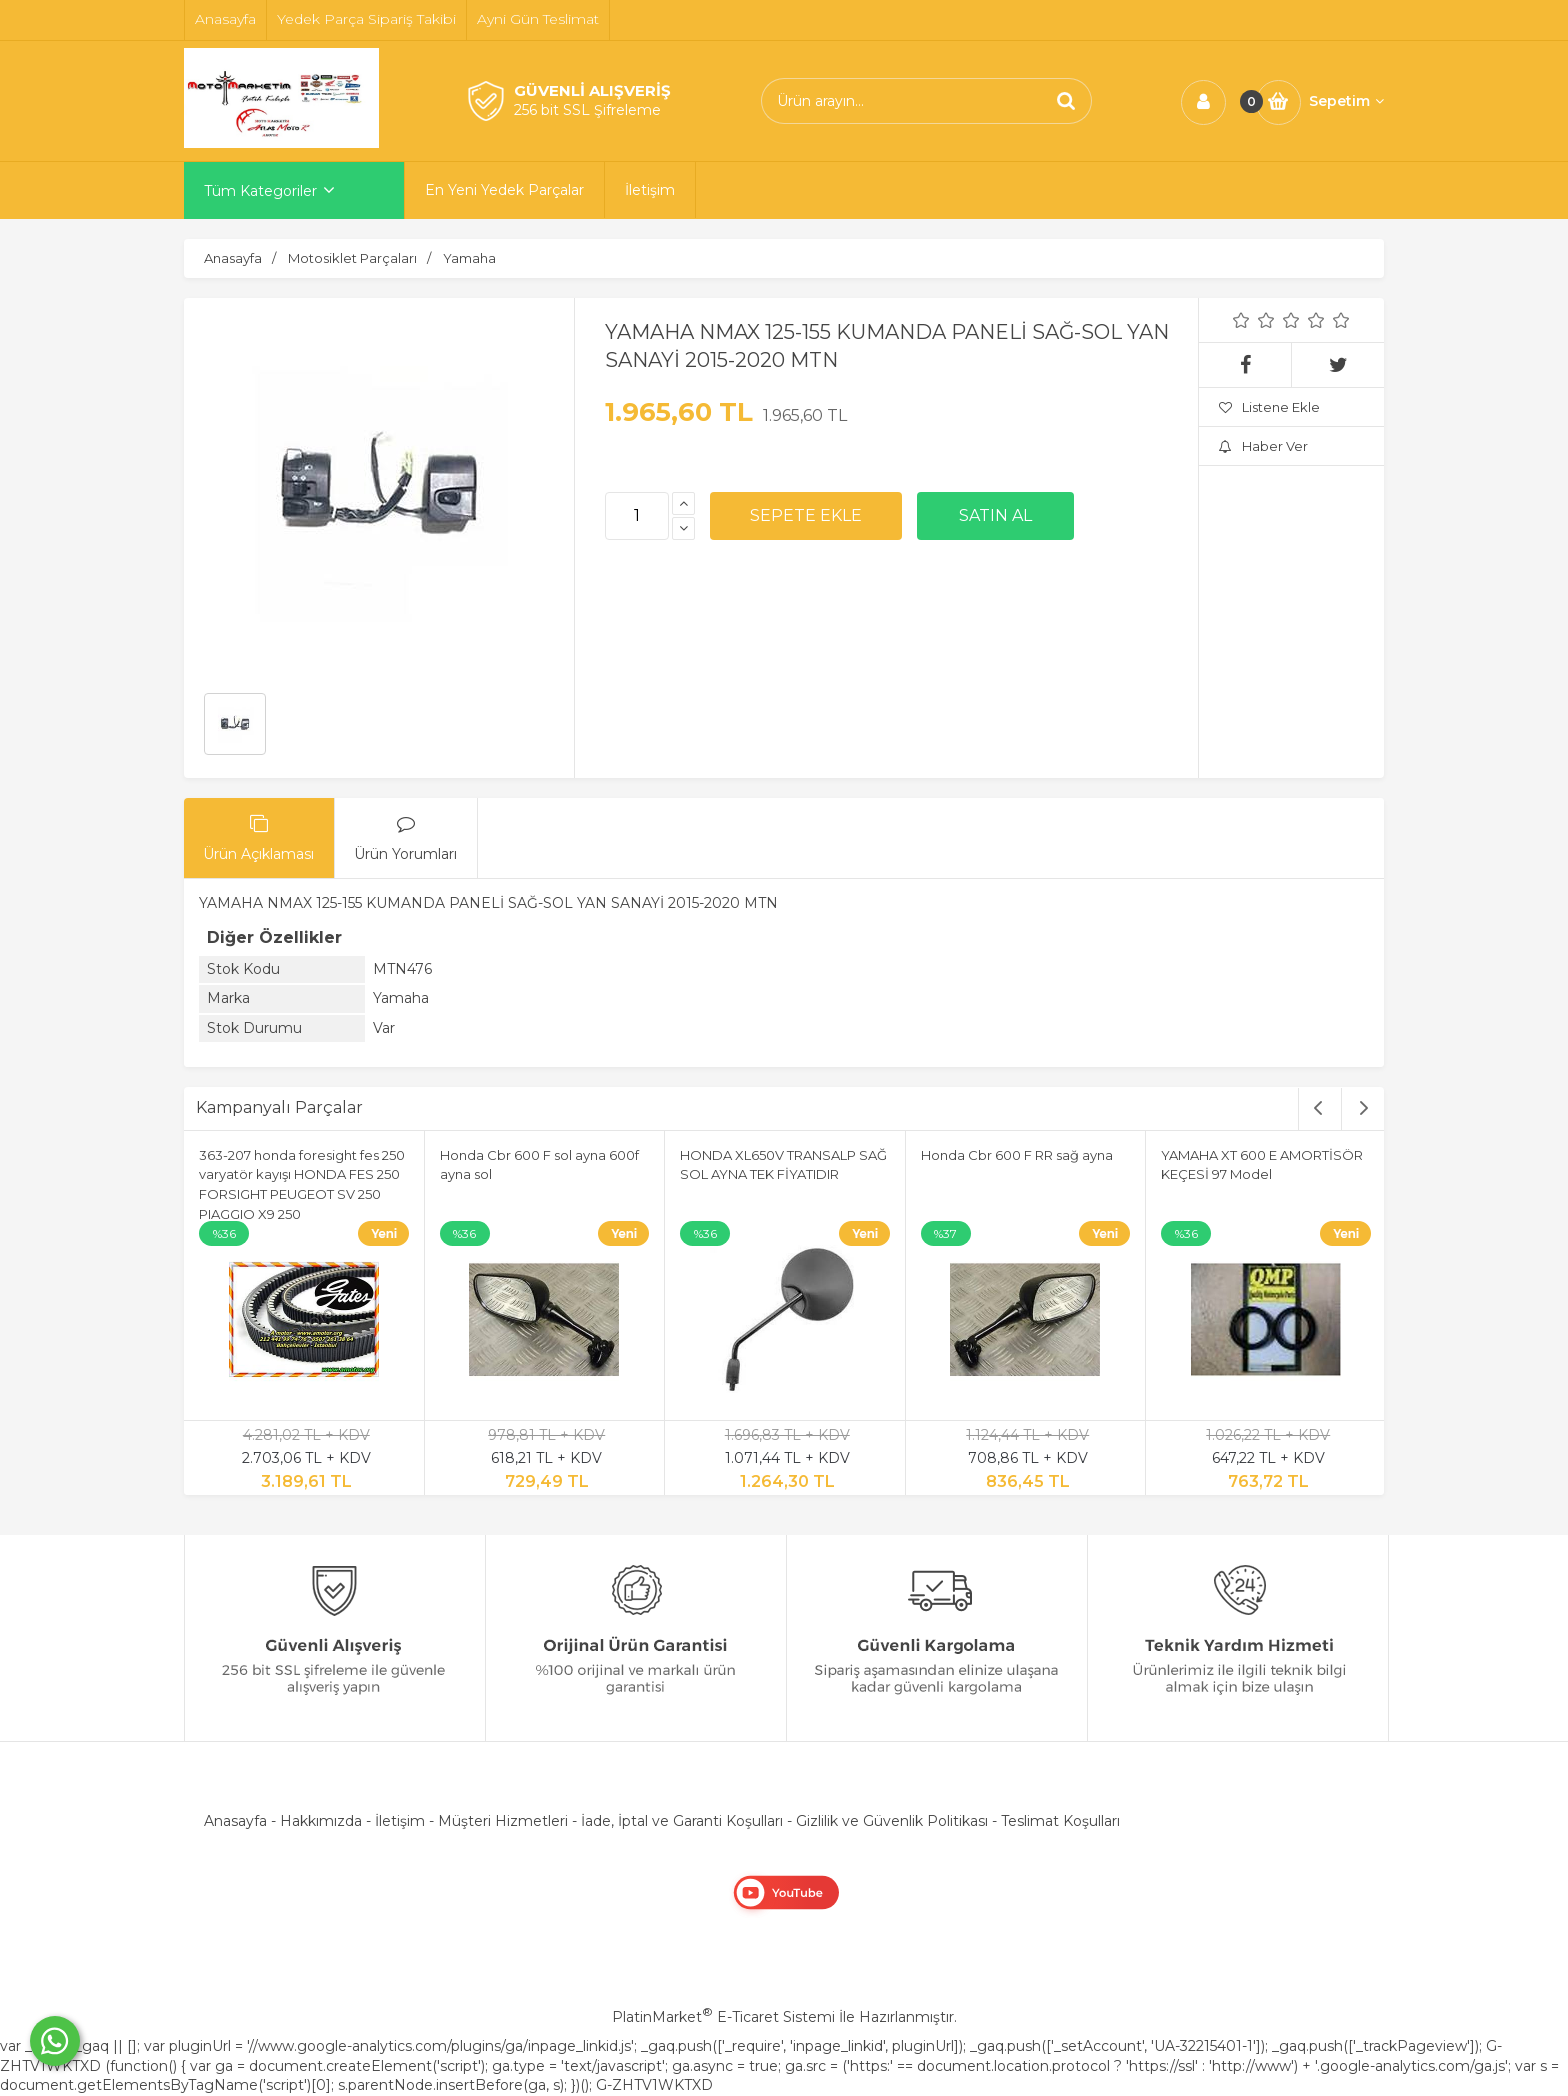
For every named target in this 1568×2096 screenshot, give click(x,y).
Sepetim (1346, 101)
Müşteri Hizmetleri (503, 1821)
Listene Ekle (1269, 407)
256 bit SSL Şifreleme (587, 110)
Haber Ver (1263, 446)
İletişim (400, 1821)
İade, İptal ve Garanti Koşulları (682, 1821)
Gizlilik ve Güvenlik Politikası (892, 1821)
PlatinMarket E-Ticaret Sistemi (723, 2017)
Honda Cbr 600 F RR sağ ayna (1017, 1155)
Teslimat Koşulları (1060, 1821)
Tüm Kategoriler (260, 191)
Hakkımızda (321, 1821)
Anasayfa (235, 1821)
